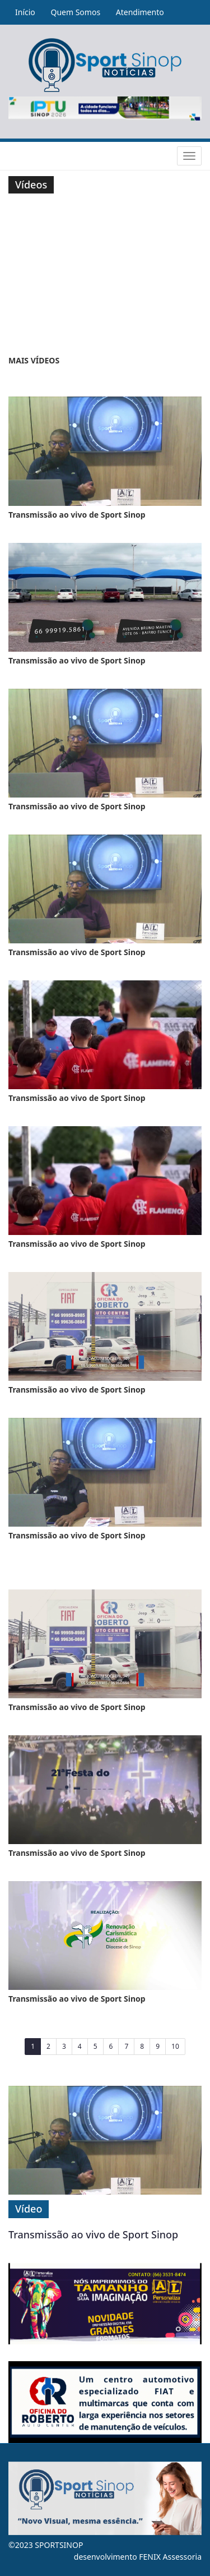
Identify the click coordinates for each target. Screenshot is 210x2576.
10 (175, 2046)
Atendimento (140, 12)
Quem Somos (75, 12)
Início (25, 12)
